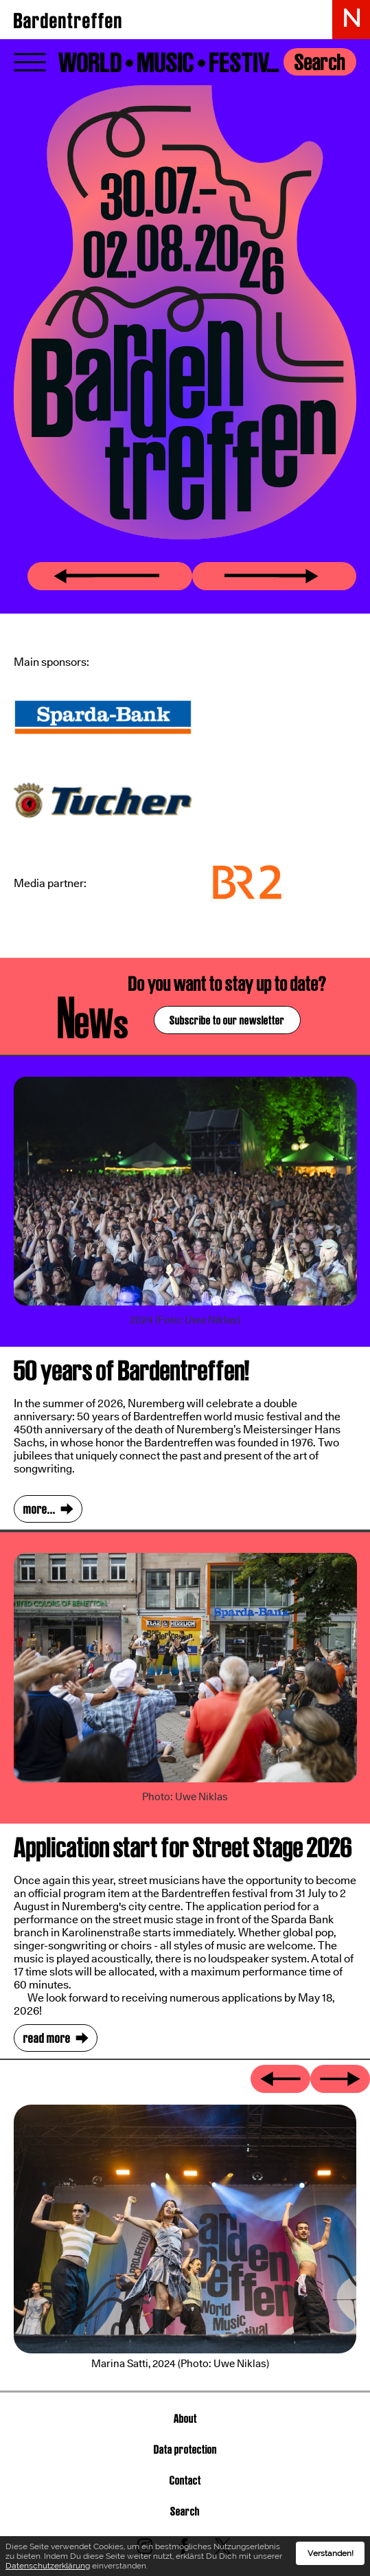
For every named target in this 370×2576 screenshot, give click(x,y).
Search (319, 62)
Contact (185, 2480)
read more (47, 2038)
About (185, 2418)
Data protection (185, 2449)
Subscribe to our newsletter (227, 1020)
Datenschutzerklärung (47, 2566)
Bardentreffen (68, 20)
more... (39, 1509)
